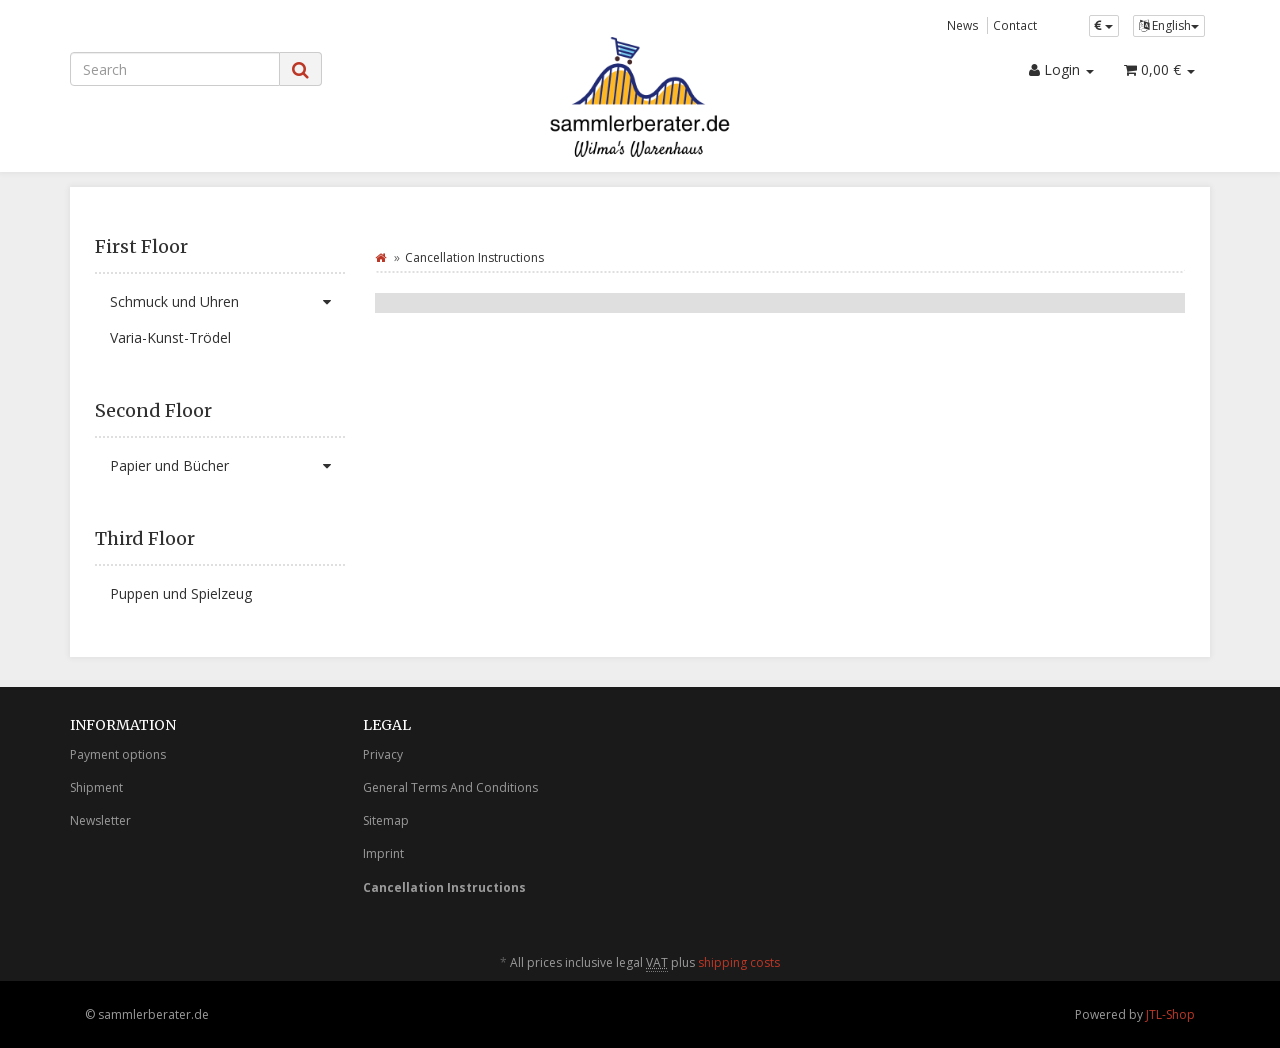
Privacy (383, 754)
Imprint (383, 853)
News (963, 25)
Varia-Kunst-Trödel (170, 337)
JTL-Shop (1170, 1014)
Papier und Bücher (227, 466)
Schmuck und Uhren (227, 302)
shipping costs (739, 962)
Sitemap (386, 820)
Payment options (118, 754)
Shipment (96, 787)
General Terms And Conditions (450, 787)
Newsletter (100, 820)
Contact (1015, 25)
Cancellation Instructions (444, 887)
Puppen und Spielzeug (181, 593)
